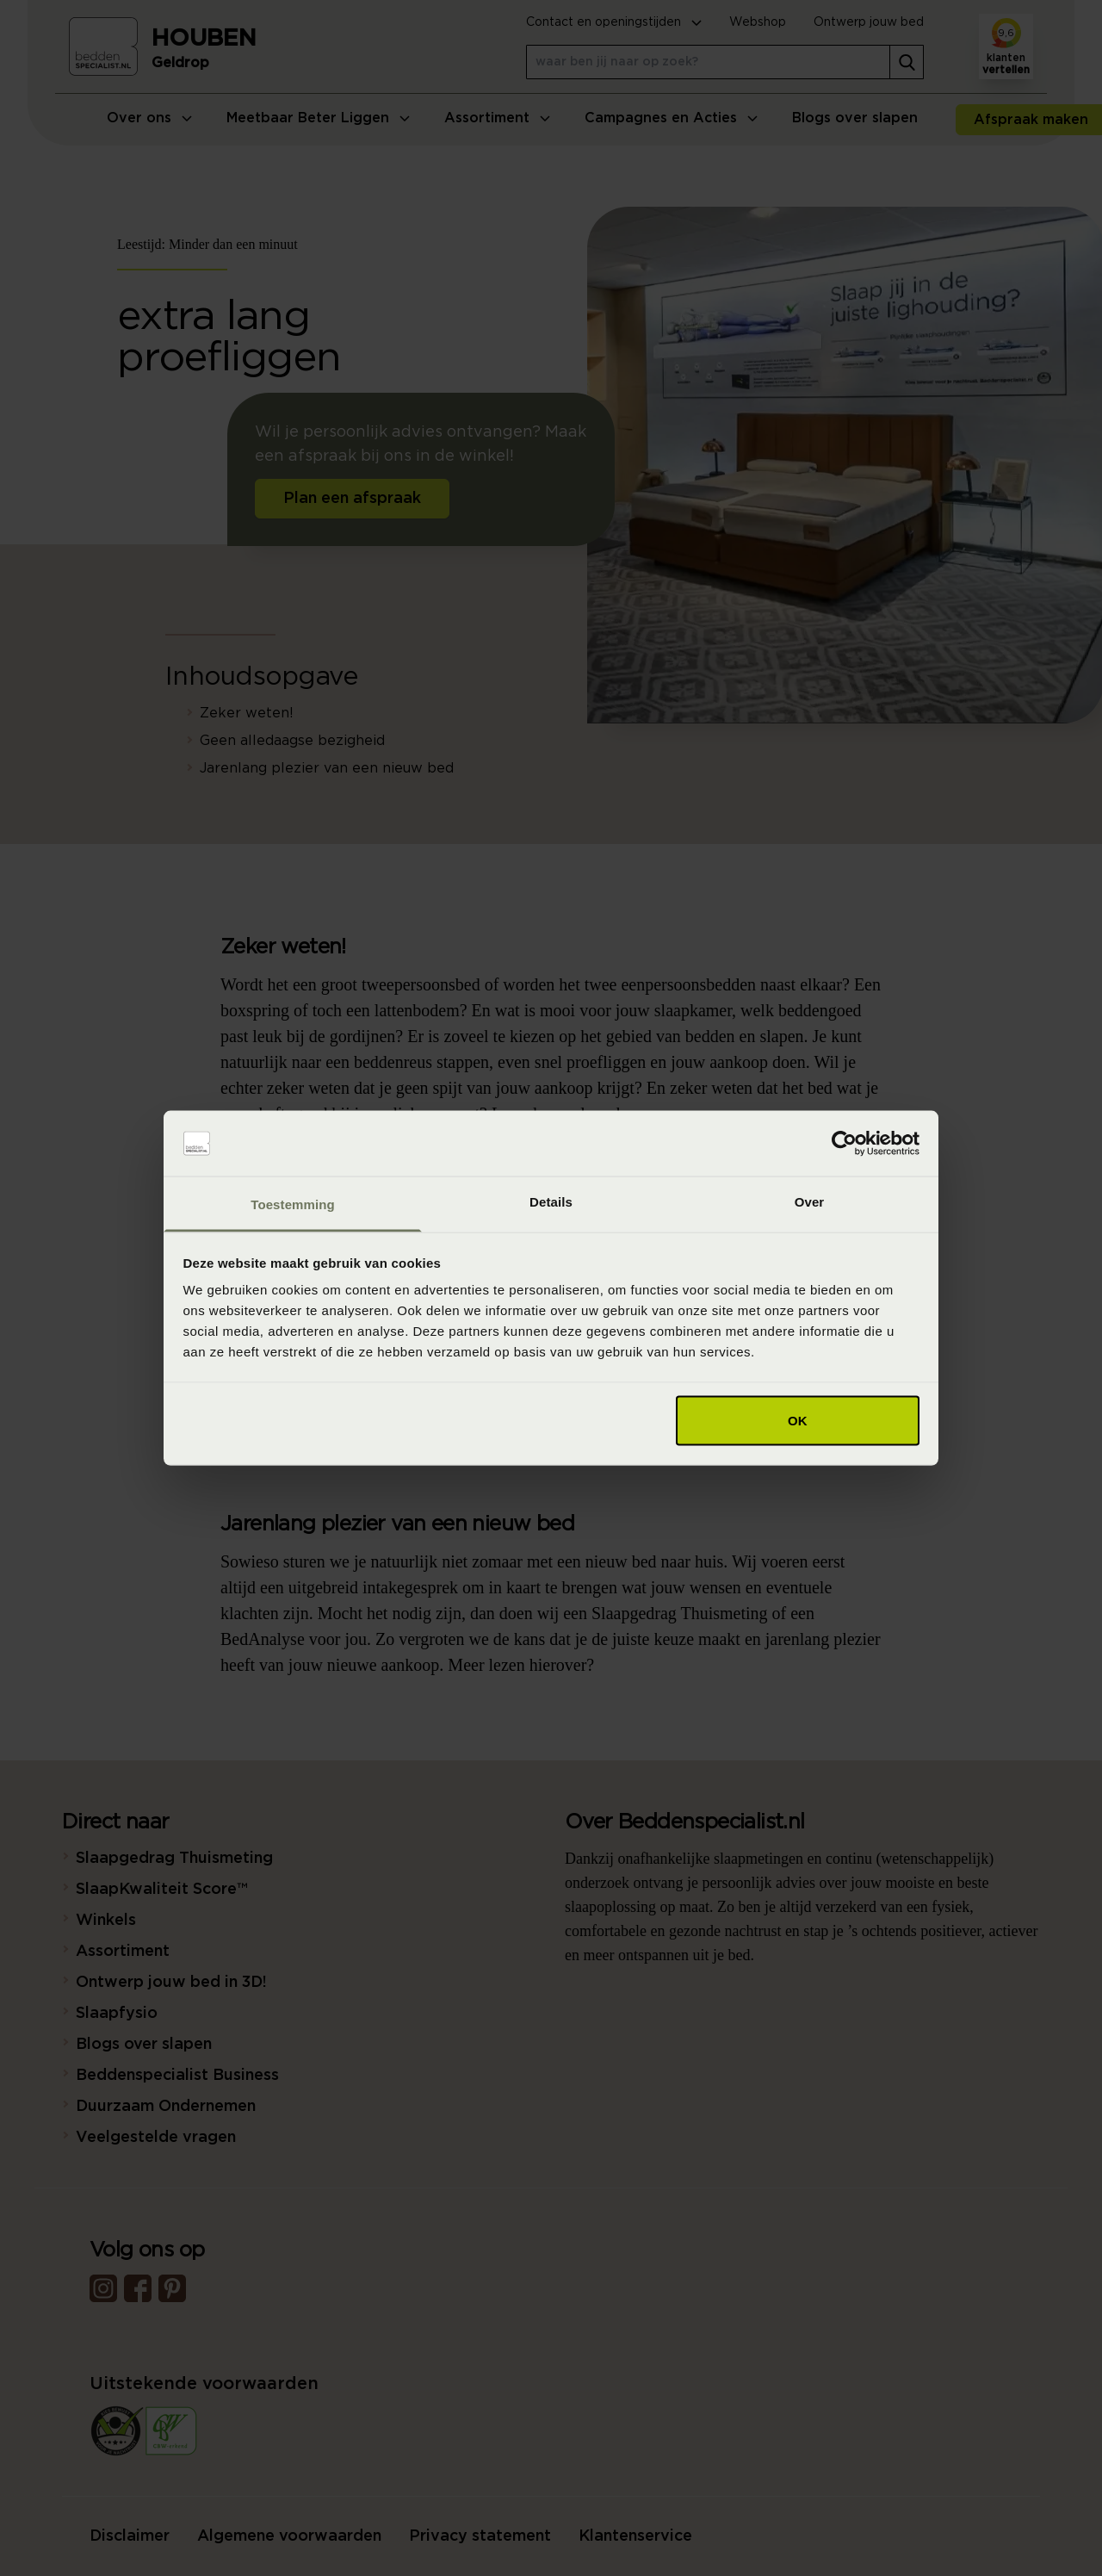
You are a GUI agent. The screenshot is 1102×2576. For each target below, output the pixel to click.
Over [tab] (810, 1202)
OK (798, 1419)
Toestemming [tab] (293, 1204)
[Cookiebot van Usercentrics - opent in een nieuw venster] (844, 1144)
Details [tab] (551, 1202)
